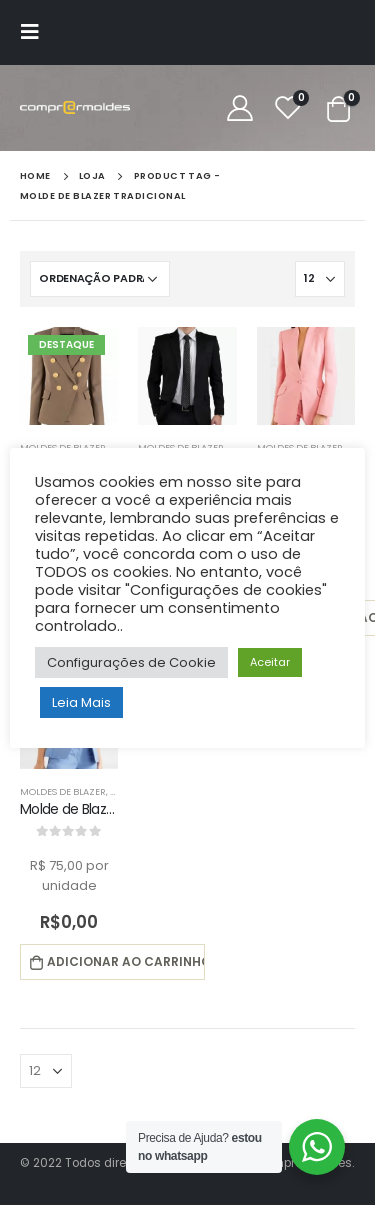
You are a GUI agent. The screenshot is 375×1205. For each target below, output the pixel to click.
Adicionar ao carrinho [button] (125, 961)
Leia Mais (81, 702)
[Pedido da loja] (100, 279)
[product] (69, 376)
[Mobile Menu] (36, 32)
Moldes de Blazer (63, 791)
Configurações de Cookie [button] (131, 662)
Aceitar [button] (270, 662)
